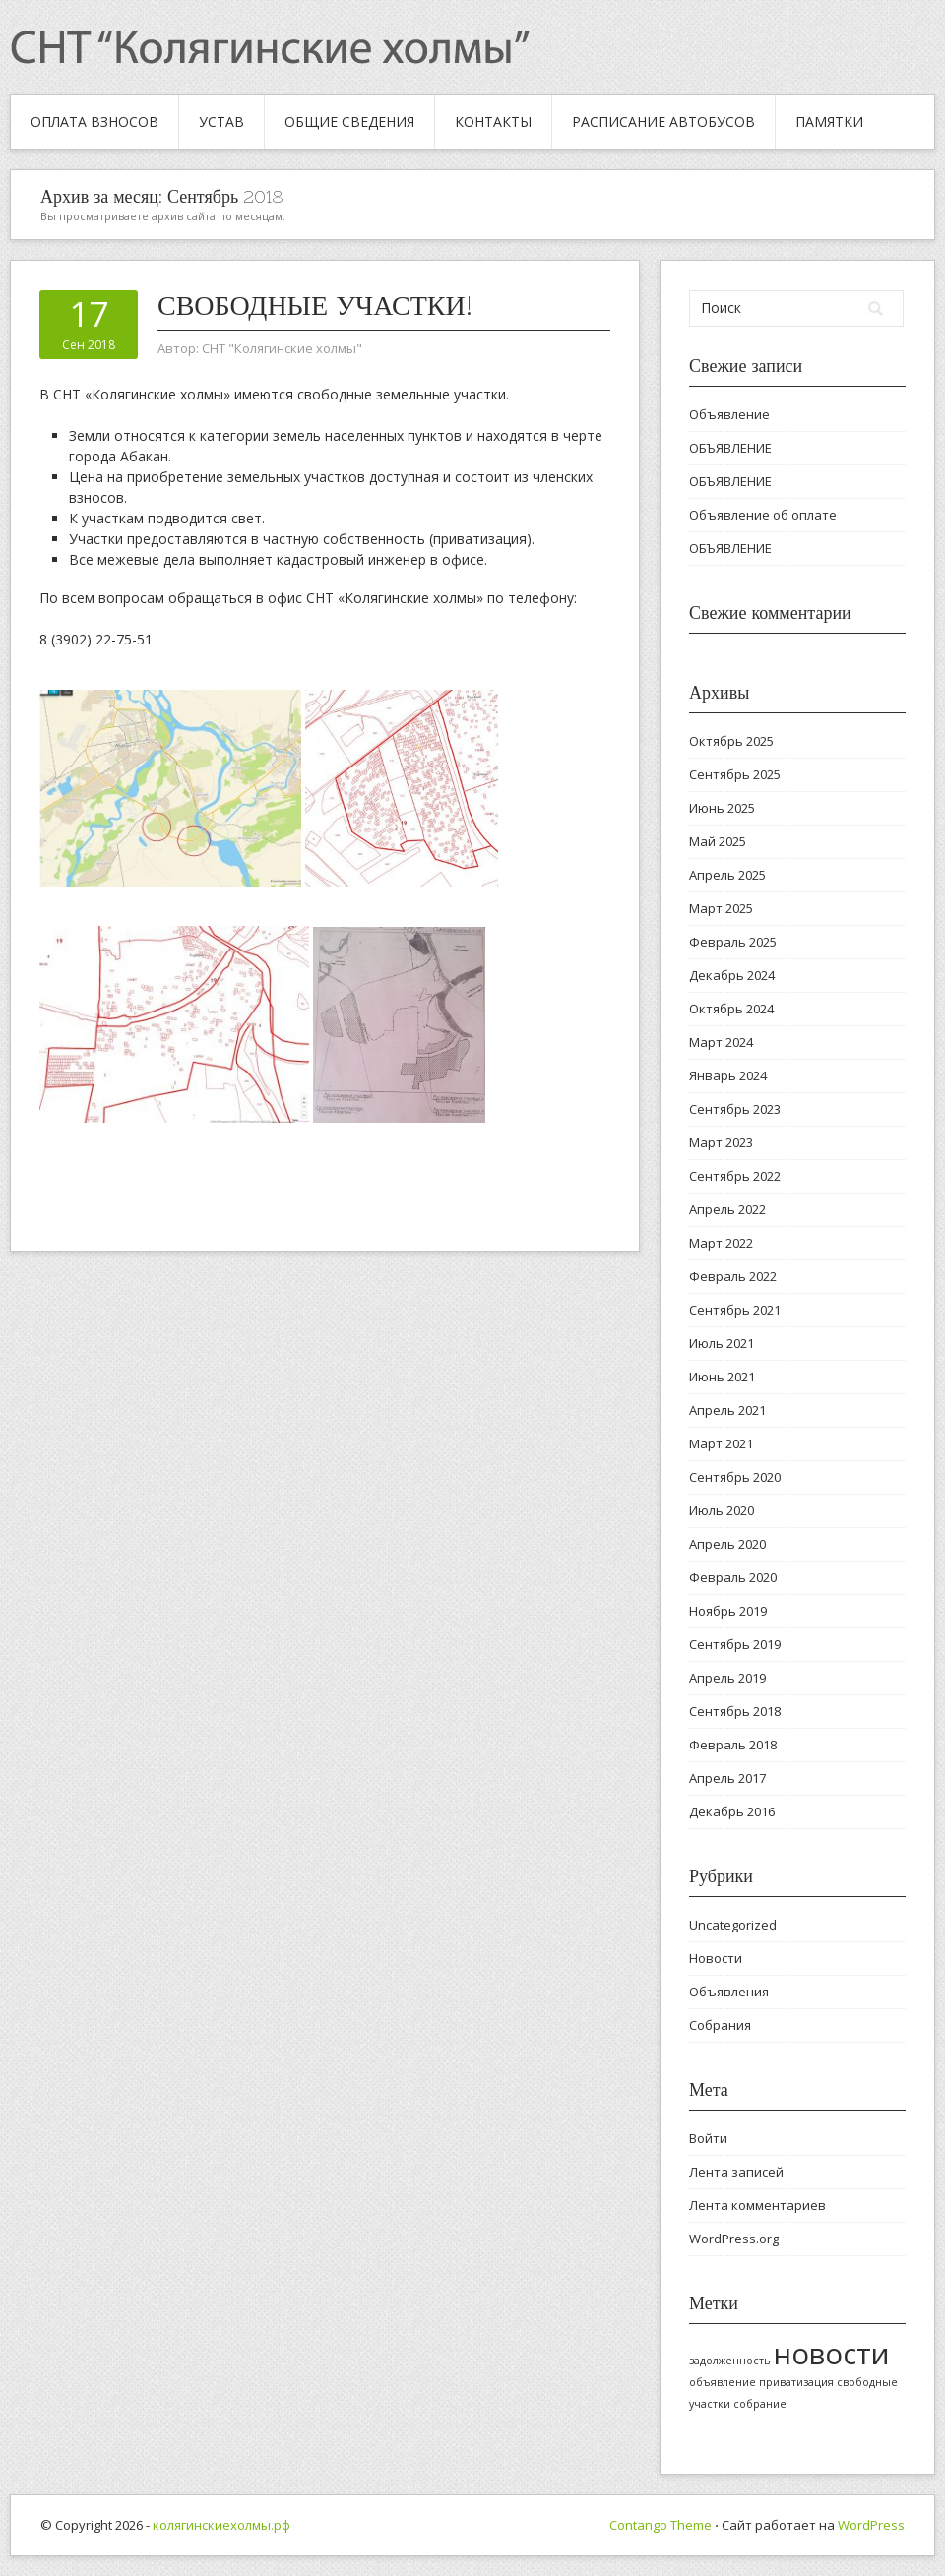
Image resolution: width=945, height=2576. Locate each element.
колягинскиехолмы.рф (221, 2525)
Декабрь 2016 (732, 1811)
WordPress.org (734, 2238)
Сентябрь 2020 (735, 1477)
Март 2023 (721, 1142)
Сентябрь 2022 (735, 1176)
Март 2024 (721, 1042)
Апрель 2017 (727, 1778)
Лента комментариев (757, 2205)
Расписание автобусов (663, 121)
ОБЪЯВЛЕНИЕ (730, 448)
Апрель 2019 (727, 1678)
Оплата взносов (94, 121)
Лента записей (736, 2171)
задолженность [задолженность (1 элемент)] (730, 2360)
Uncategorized (733, 1924)
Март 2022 (721, 1243)
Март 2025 (721, 908)
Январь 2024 (728, 1075)
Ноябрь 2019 (728, 1611)
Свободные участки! (315, 305)
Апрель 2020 (727, 1544)
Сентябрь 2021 (735, 1310)
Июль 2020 (721, 1510)
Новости (715, 1958)
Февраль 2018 (733, 1744)
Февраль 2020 (733, 1577)
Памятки (829, 121)
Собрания (720, 2025)
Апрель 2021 (727, 1410)
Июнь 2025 (722, 808)
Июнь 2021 (722, 1376)
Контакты (493, 121)
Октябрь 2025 (731, 741)
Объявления (729, 1991)
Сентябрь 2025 (735, 774)
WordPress (871, 2525)
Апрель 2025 (727, 875)
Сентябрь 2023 (735, 1109)
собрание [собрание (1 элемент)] (760, 2404)
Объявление (729, 414)
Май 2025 (717, 841)
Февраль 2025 (733, 942)
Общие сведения (349, 121)
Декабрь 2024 (732, 975)
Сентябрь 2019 (735, 1644)
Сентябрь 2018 (735, 1711)
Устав (221, 121)
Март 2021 (721, 1443)
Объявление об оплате (763, 514)
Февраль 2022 (733, 1276)
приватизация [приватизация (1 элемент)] (796, 2382)
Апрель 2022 (727, 1209)
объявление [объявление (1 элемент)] (722, 2382)
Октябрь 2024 (731, 1008)
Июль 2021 (721, 1343)
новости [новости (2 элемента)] (832, 2353)
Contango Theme (660, 2525)
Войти (708, 2138)
